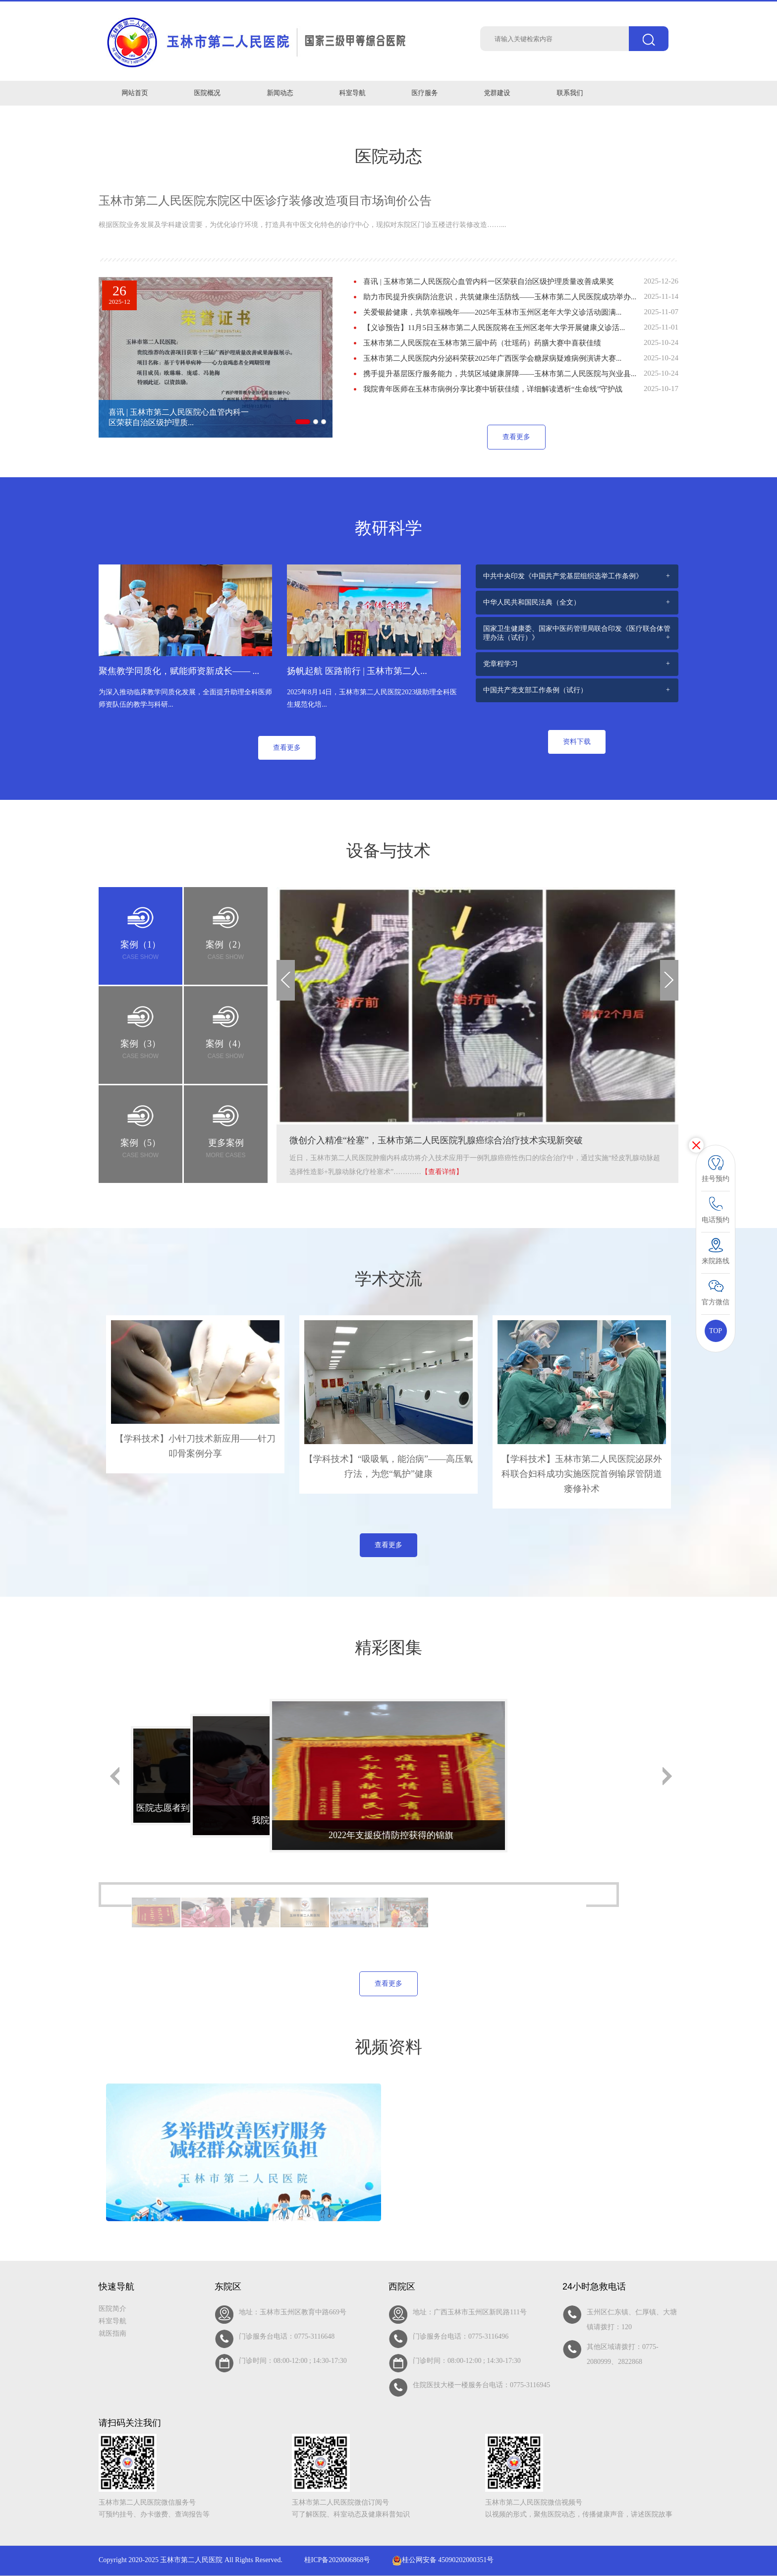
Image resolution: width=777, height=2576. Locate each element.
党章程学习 (500, 664)
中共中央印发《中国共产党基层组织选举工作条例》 (563, 576)
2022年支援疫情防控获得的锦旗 (391, 1835)
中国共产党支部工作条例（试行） (535, 690)
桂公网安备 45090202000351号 (443, 2560)
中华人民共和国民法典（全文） (531, 602)
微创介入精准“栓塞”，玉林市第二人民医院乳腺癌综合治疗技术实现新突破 (436, 1140)
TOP (715, 1331)
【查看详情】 (442, 1172)
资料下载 (577, 741)
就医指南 (112, 2333)
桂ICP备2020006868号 (337, 2560)
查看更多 (516, 437)
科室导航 (112, 2321)
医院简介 (112, 2308)
